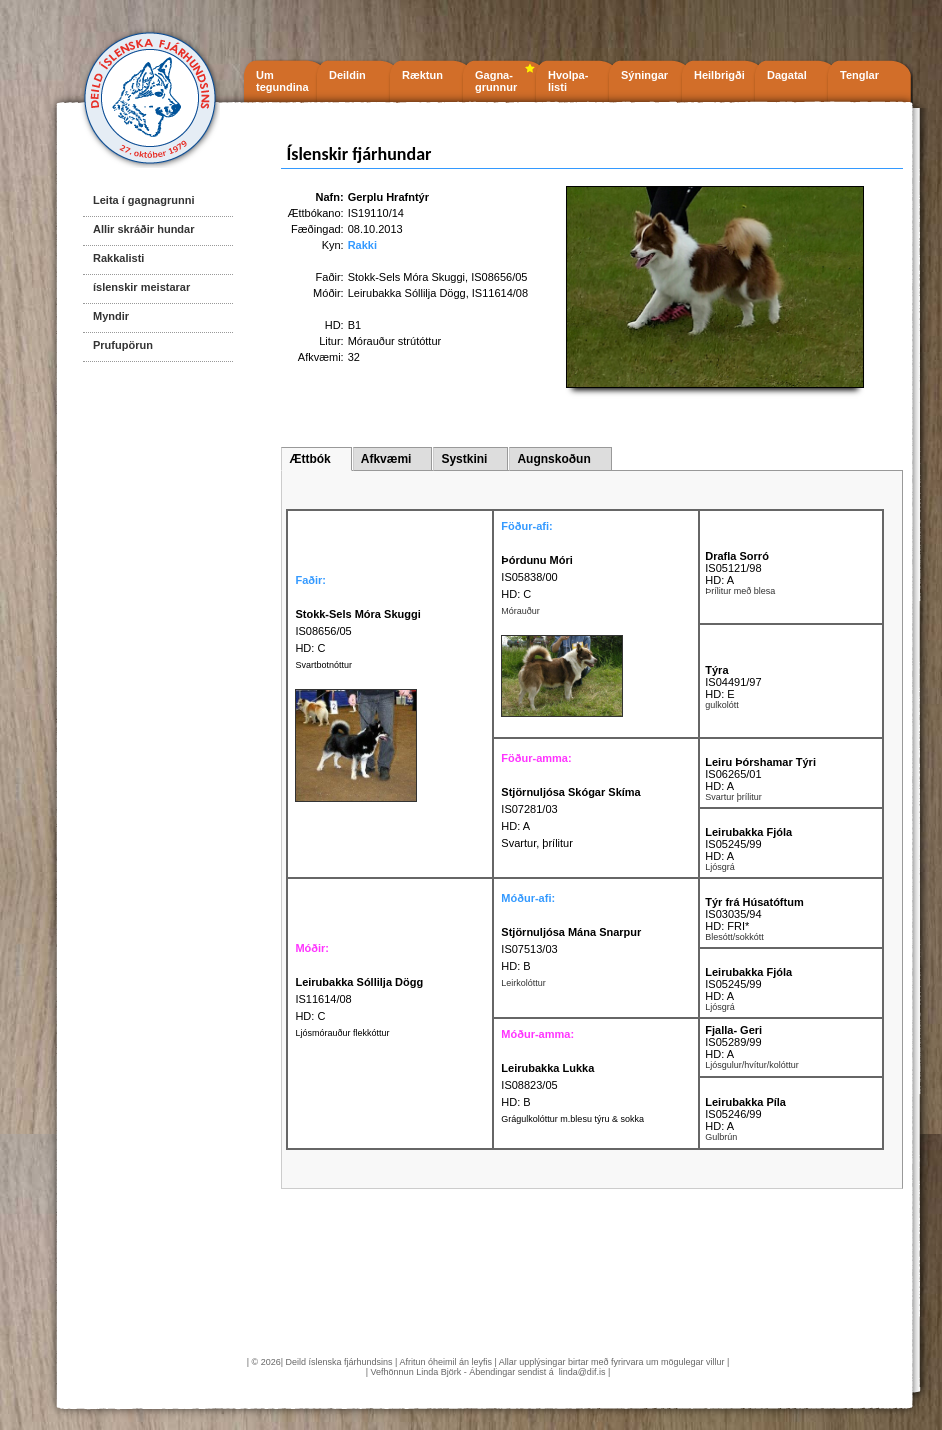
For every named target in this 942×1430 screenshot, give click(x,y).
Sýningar (644, 75)
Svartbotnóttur (323, 665)
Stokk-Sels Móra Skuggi (406, 277)
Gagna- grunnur (496, 81)
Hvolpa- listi (568, 81)
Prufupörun (123, 345)
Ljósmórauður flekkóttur (342, 1033)
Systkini (464, 459)
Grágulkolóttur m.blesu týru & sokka (572, 1119)
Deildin (347, 75)
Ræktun (422, 75)
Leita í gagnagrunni (143, 200)
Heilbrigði (719, 75)
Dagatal (787, 75)
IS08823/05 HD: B (547, 1085)
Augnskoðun (553, 459)
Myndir (111, 316)
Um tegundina (282, 81)
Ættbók (309, 459)
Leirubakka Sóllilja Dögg (407, 293)
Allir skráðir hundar (143, 229)
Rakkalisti (118, 258)
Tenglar (859, 75)
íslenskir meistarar (141, 287)
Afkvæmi (386, 459)
